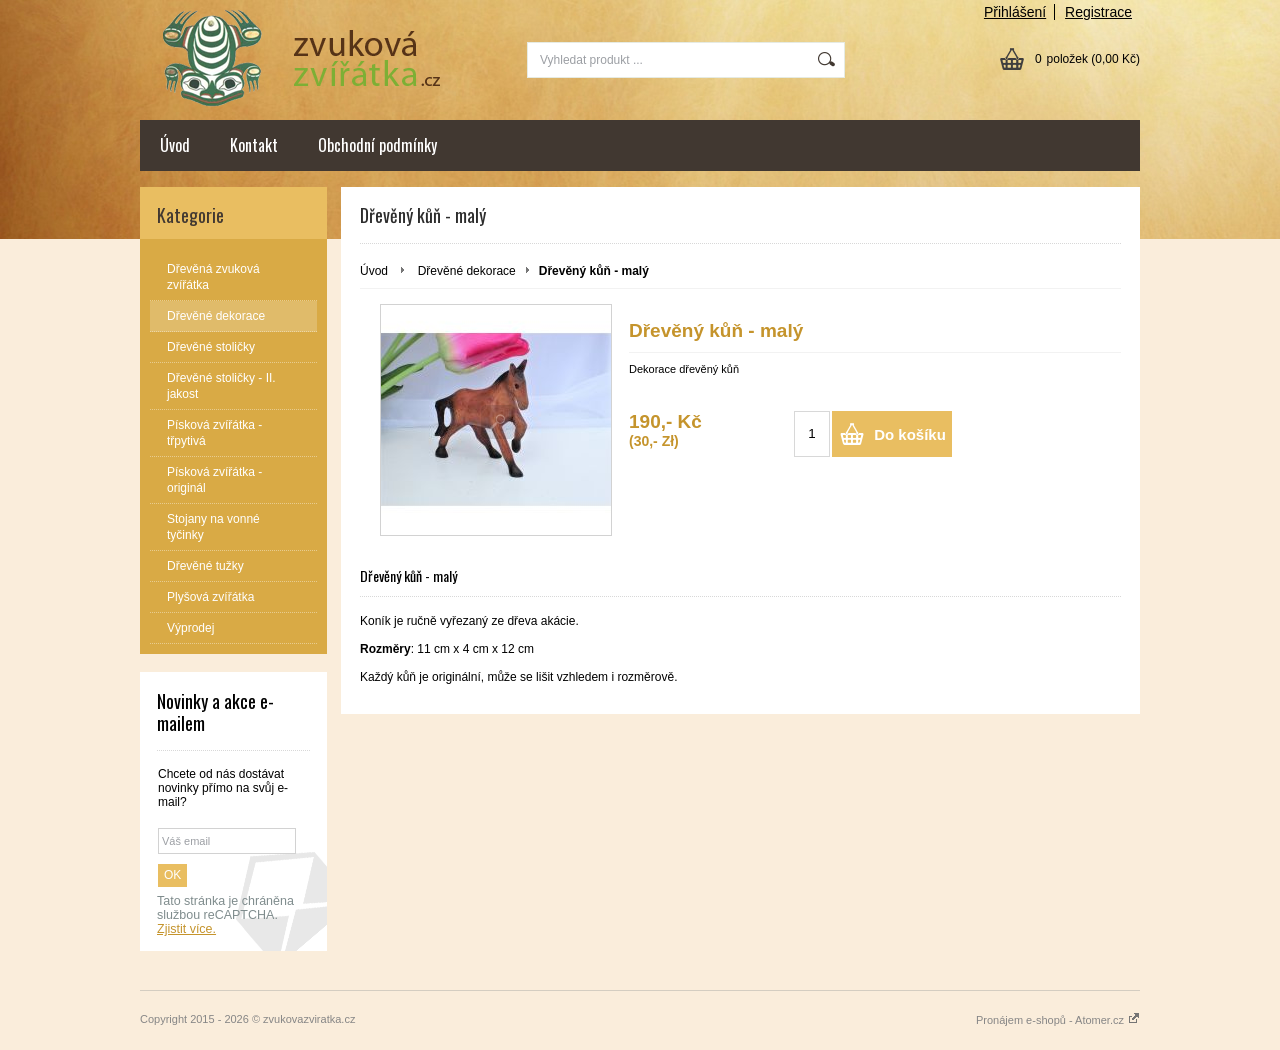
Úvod (175, 145)
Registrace (1098, 12)
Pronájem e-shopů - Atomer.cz (1058, 1020)
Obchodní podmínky (377, 145)
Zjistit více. (186, 929)
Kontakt (254, 145)
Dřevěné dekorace (467, 271)
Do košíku (910, 434)
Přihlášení (1015, 12)
